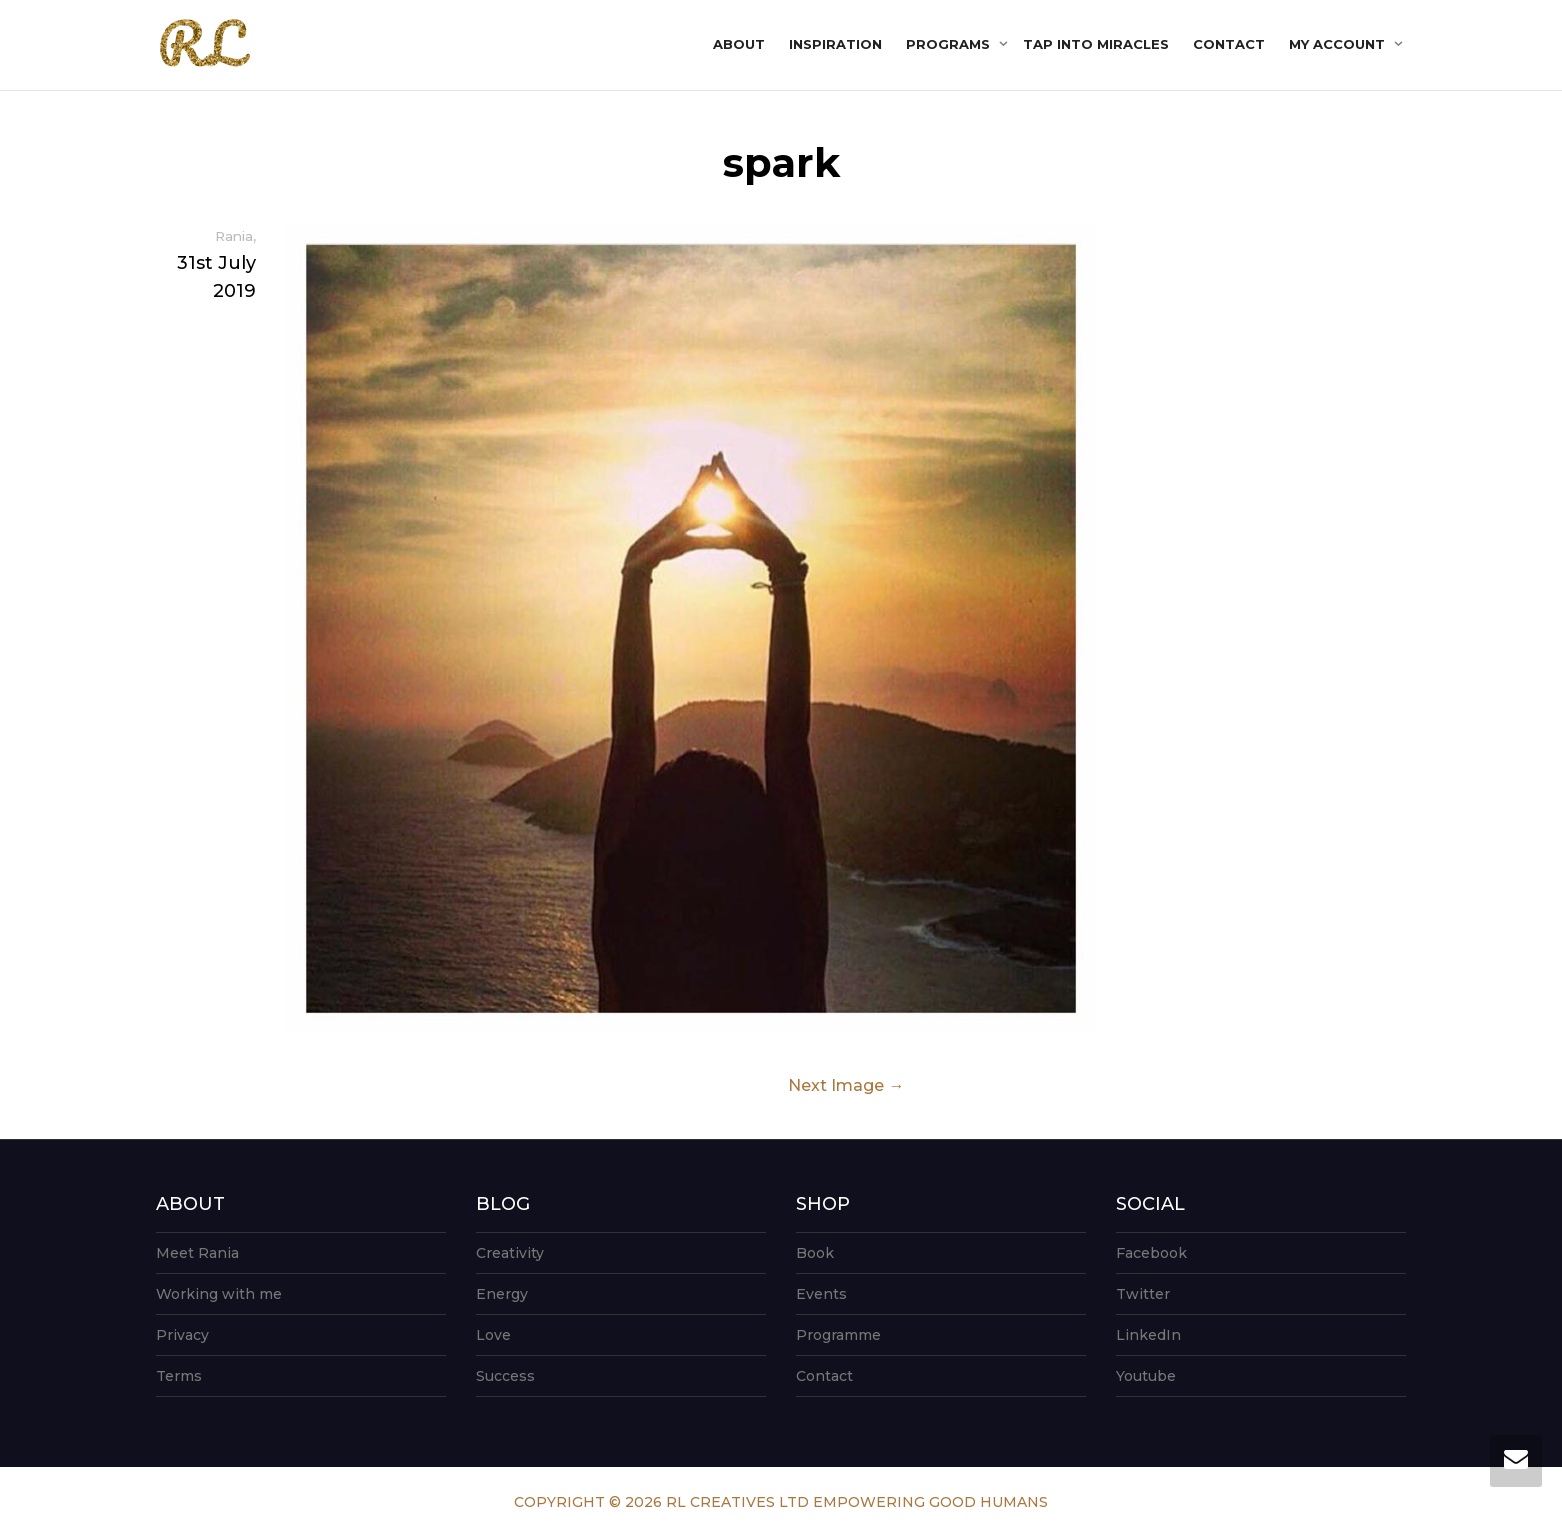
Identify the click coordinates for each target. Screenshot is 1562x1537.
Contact (1229, 44)
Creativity (510, 1253)
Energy (502, 1294)
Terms (179, 1376)
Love (493, 1335)
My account (1339, 44)
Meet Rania (197, 1253)
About (739, 44)
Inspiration (835, 44)
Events (821, 1294)
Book (815, 1253)
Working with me (219, 1294)
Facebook (1151, 1253)
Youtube (1146, 1376)
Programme (838, 1335)
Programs (950, 44)
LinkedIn (1148, 1335)
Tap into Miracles (1096, 44)
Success (505, 1376)
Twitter (1143, 1294)
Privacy (182, 1335)
